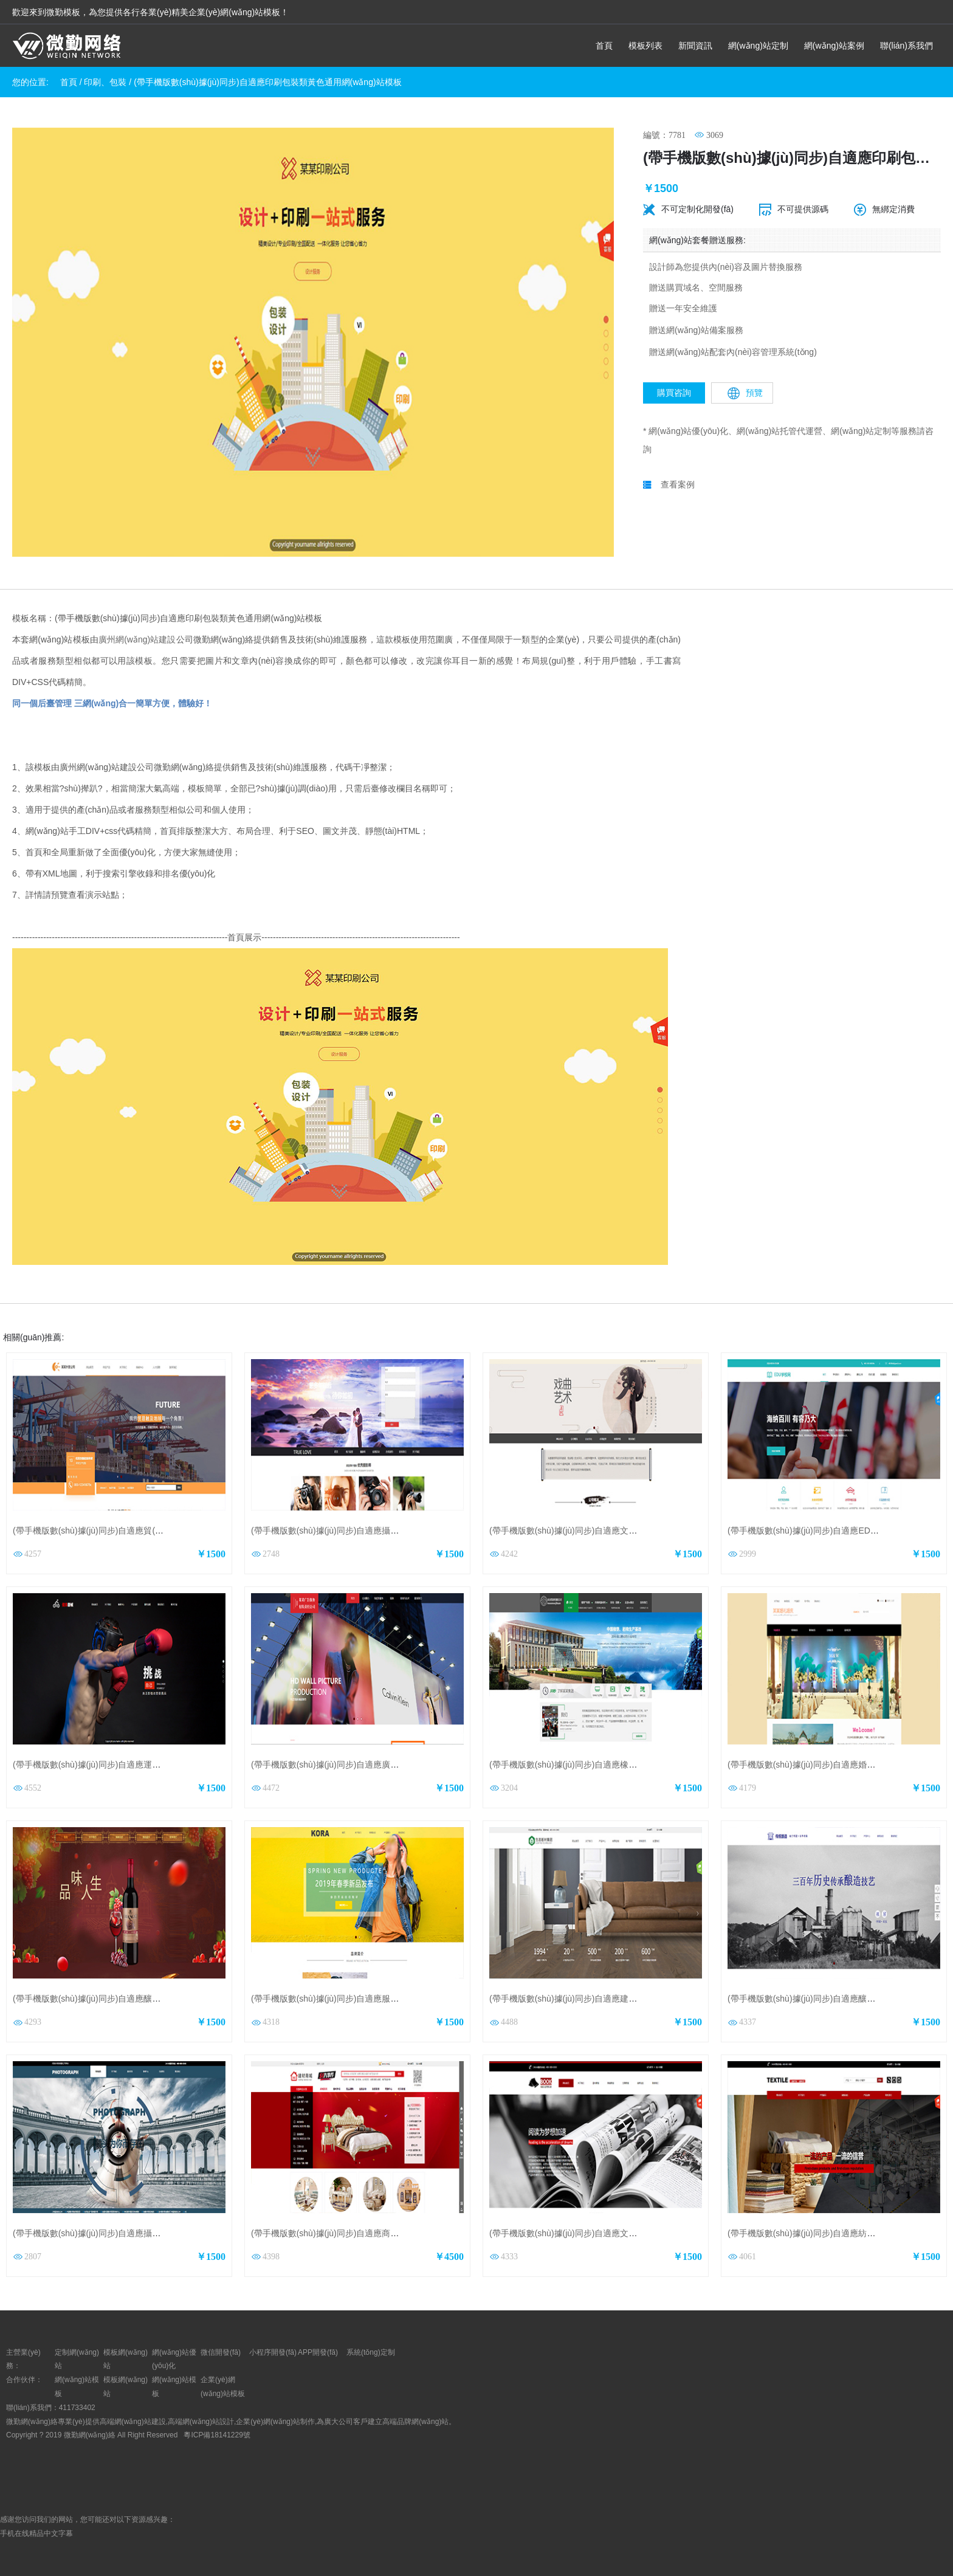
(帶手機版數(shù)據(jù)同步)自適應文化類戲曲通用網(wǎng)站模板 (614, 1530)
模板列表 (645, 45)
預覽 (745, 393)
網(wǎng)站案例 (834, 45)
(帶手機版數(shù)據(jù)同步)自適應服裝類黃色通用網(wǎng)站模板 (376, 1998)
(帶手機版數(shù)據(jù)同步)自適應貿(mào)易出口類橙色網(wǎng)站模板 (149, 1530)
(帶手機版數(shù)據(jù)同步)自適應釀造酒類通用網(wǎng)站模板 (134, 1998)
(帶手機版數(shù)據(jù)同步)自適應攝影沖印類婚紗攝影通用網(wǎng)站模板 (155, 2233)
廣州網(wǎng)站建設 (137, 639)
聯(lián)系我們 (906, 45)
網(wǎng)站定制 (758, 45)
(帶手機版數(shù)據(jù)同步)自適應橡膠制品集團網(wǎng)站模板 (610, 1764)
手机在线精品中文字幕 (36, 2533)
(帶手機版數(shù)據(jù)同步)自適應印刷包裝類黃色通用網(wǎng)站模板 (267, 82)
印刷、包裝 (105, 82)
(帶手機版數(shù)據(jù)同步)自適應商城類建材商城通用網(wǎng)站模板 (384, 2233)
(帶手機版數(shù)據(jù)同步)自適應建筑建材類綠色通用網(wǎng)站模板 (623, 1998)
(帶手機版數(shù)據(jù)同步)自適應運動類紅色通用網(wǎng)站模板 (138, 1764)
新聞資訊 (695, 45)
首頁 (604, 45)
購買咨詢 (674, 393)
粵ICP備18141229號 (218, 2435)
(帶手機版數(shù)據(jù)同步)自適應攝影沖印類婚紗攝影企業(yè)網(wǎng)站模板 (401, 1530)
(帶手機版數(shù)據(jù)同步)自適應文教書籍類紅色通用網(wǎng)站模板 (623, 2233)
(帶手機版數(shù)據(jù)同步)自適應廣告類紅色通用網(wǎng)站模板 (376, 1764)
